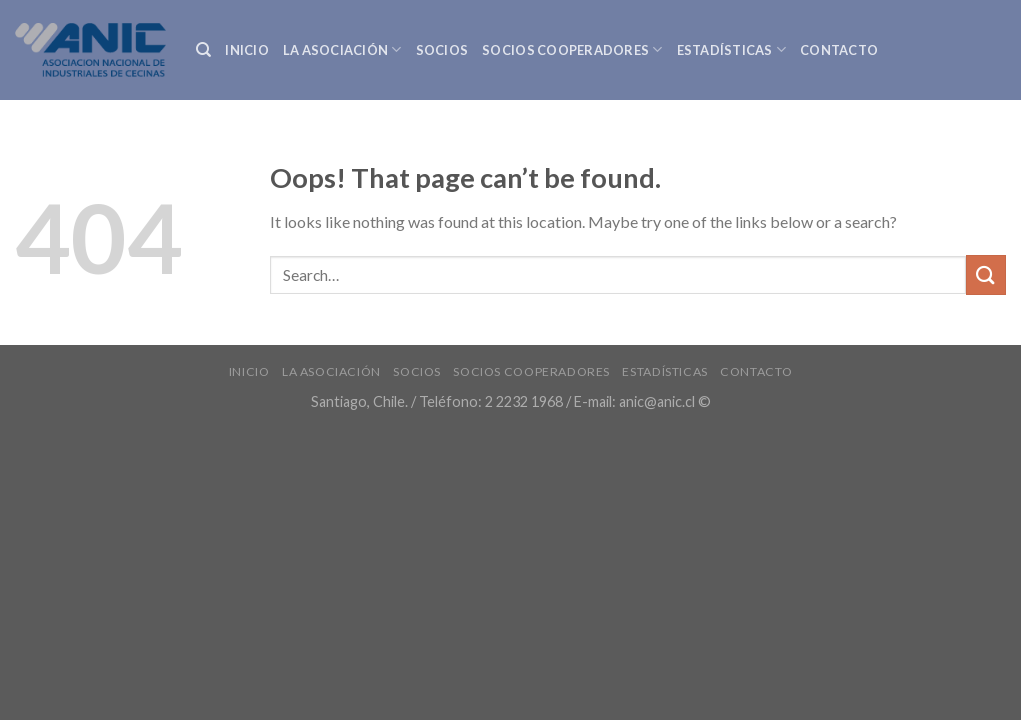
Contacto (839, 50)
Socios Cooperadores (572, 49)
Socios (442, 50)
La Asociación (342, 49)
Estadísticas (732, 49)
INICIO (247, 50)
